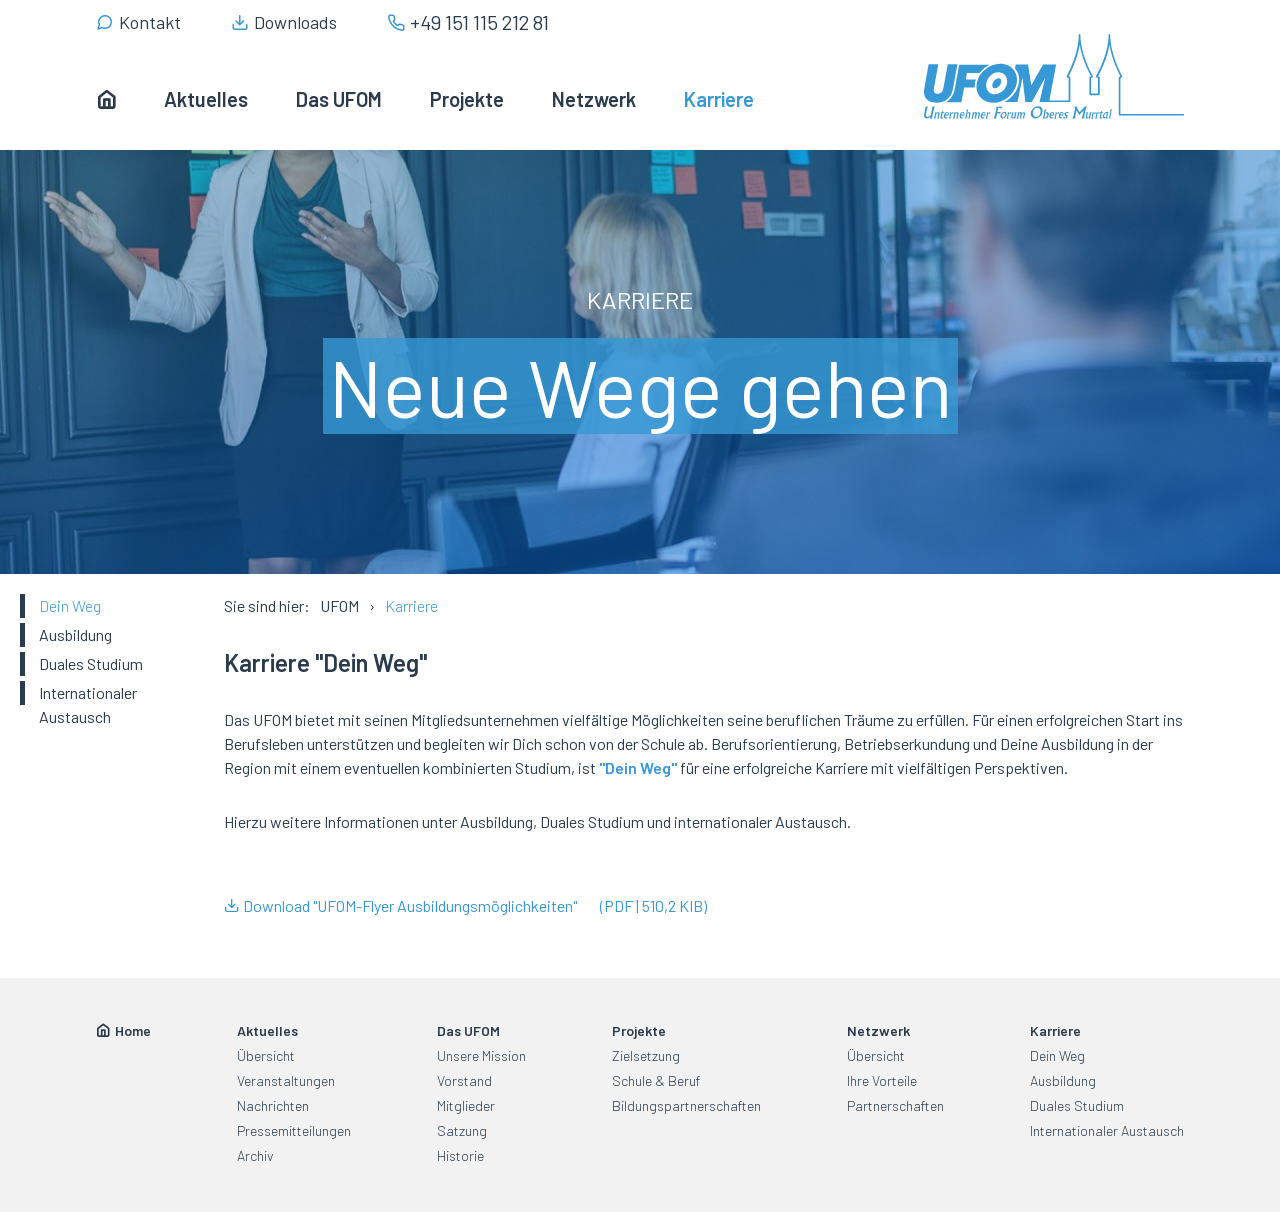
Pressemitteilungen (294, 1130)
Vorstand (464, 1080)
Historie (460, 1155)
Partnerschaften (895, 1105)
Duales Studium (91, 663)
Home (133, 1030)
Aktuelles (267, 1030)
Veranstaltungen (286, 1080)
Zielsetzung (646, 1055)
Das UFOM (468, 1030)
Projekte (639, 1030)
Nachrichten (273, 1105)
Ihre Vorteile (882, 1080)
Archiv (255, 1155)
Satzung (462, 1130)
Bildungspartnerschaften (686, 1105)
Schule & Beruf (656, 1080)
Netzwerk (878, 1030)
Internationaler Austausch (88, 704)
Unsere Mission (481, 1055)
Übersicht (266, 1055)
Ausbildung (75, 634)
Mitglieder (466, 1105)
